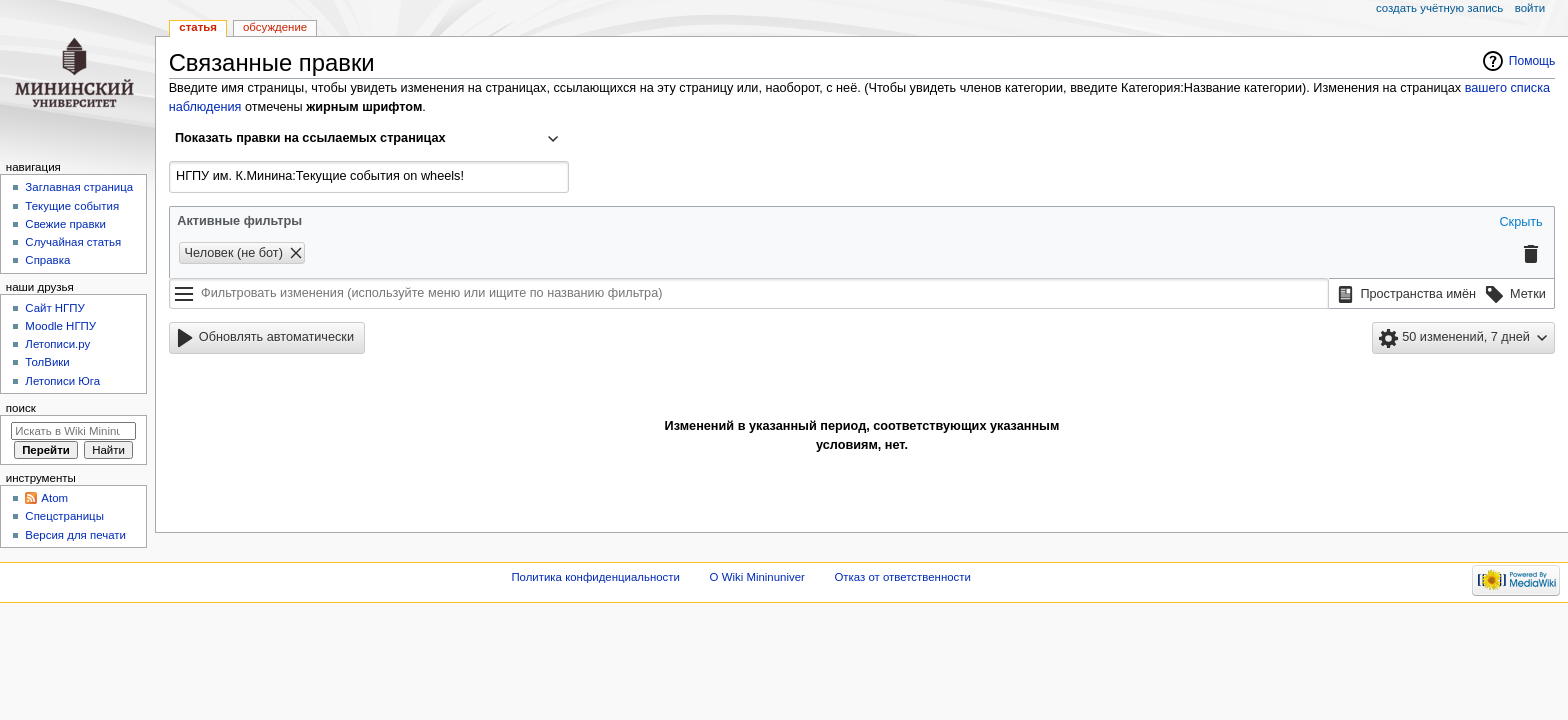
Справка (47, 260)
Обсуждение (275, 27)
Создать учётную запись (1439, 8)
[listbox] (1442, 294)
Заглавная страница (79, 187)
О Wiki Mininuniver (757, 577)
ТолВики (47, 362)
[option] (1404, 295)
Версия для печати (75, 535)
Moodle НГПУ (60, 326)
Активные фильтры (239, 221)
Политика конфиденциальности (595, 577)
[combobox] (369, 139)
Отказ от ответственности (902, 577)
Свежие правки (65, 224)
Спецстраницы (64, 516)
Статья (198, 27)
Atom (54, 498)
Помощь (1532, 61)
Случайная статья (73, 242)
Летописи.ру (57, 344)
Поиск (21, 408)
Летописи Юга (62, 381)
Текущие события (72, 206)
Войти (1530, 8)
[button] (1519, 223)
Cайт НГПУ (54, 308)
